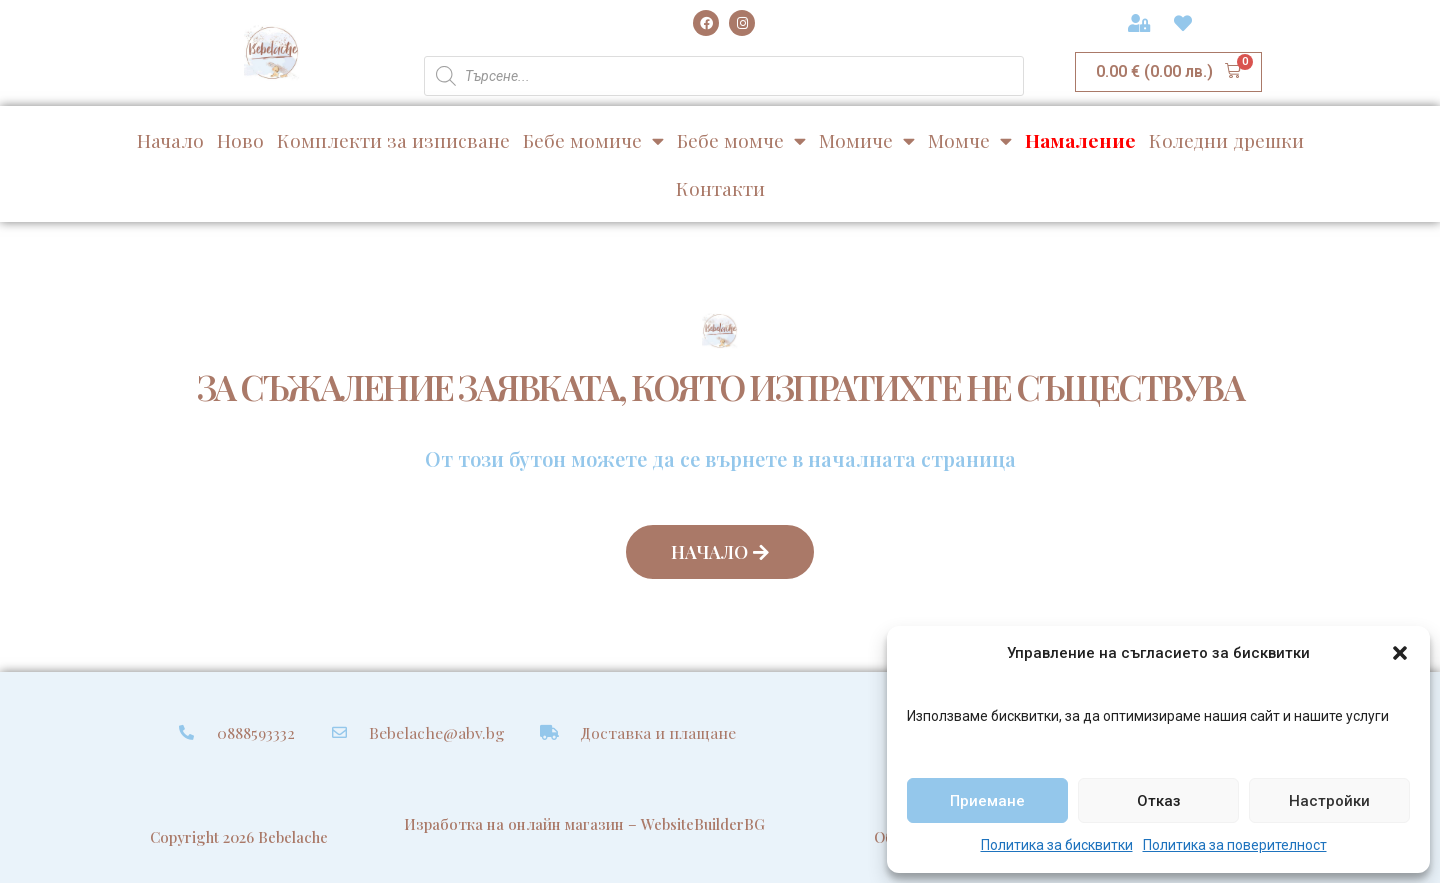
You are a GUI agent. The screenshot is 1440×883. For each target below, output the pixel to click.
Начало (170, 140)
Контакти (720, 188)
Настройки (1329, 801)
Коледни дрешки (1226, 140)
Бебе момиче (593, 140)
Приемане (987, 801)
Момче (970, 140)
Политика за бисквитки (1057, 845)
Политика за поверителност (1235, 845)
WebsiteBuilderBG (703, 824)
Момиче (867, 140)
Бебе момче (741, 140)
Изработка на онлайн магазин (514, 824)
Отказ (1159, 801)
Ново (240, 140)
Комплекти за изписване (393, 140)
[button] (1400, 653)
